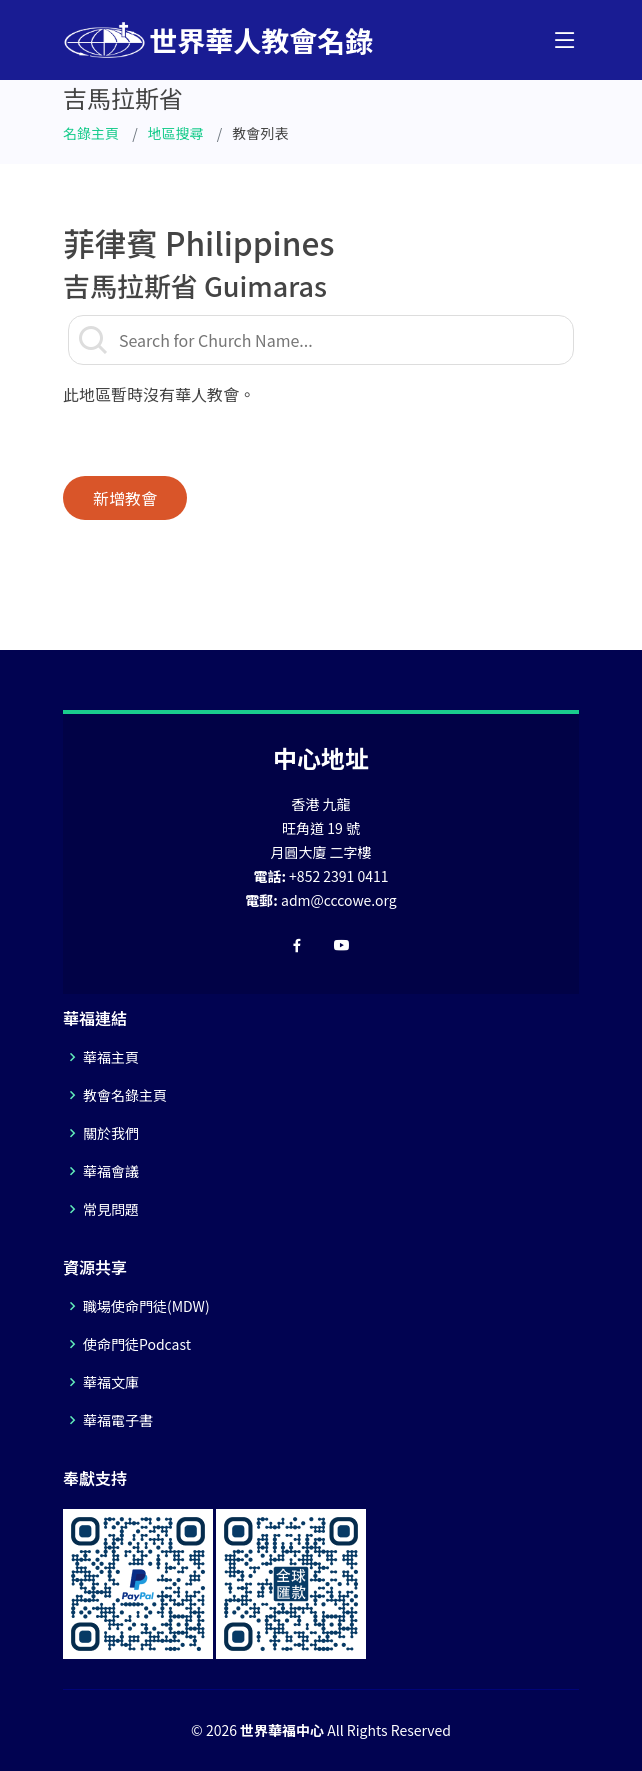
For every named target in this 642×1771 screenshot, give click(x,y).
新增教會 (125, 498)
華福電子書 (118, 1420)
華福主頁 (111, 1057)
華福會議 (111, 1171)
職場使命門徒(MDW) (146, 1306)
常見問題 (111, 1209)
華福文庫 (111, 1382)
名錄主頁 (91, 133)
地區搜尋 (176, 133)
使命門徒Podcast (137, 1344)
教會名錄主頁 (125, 1095)
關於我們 (111, 1133)
